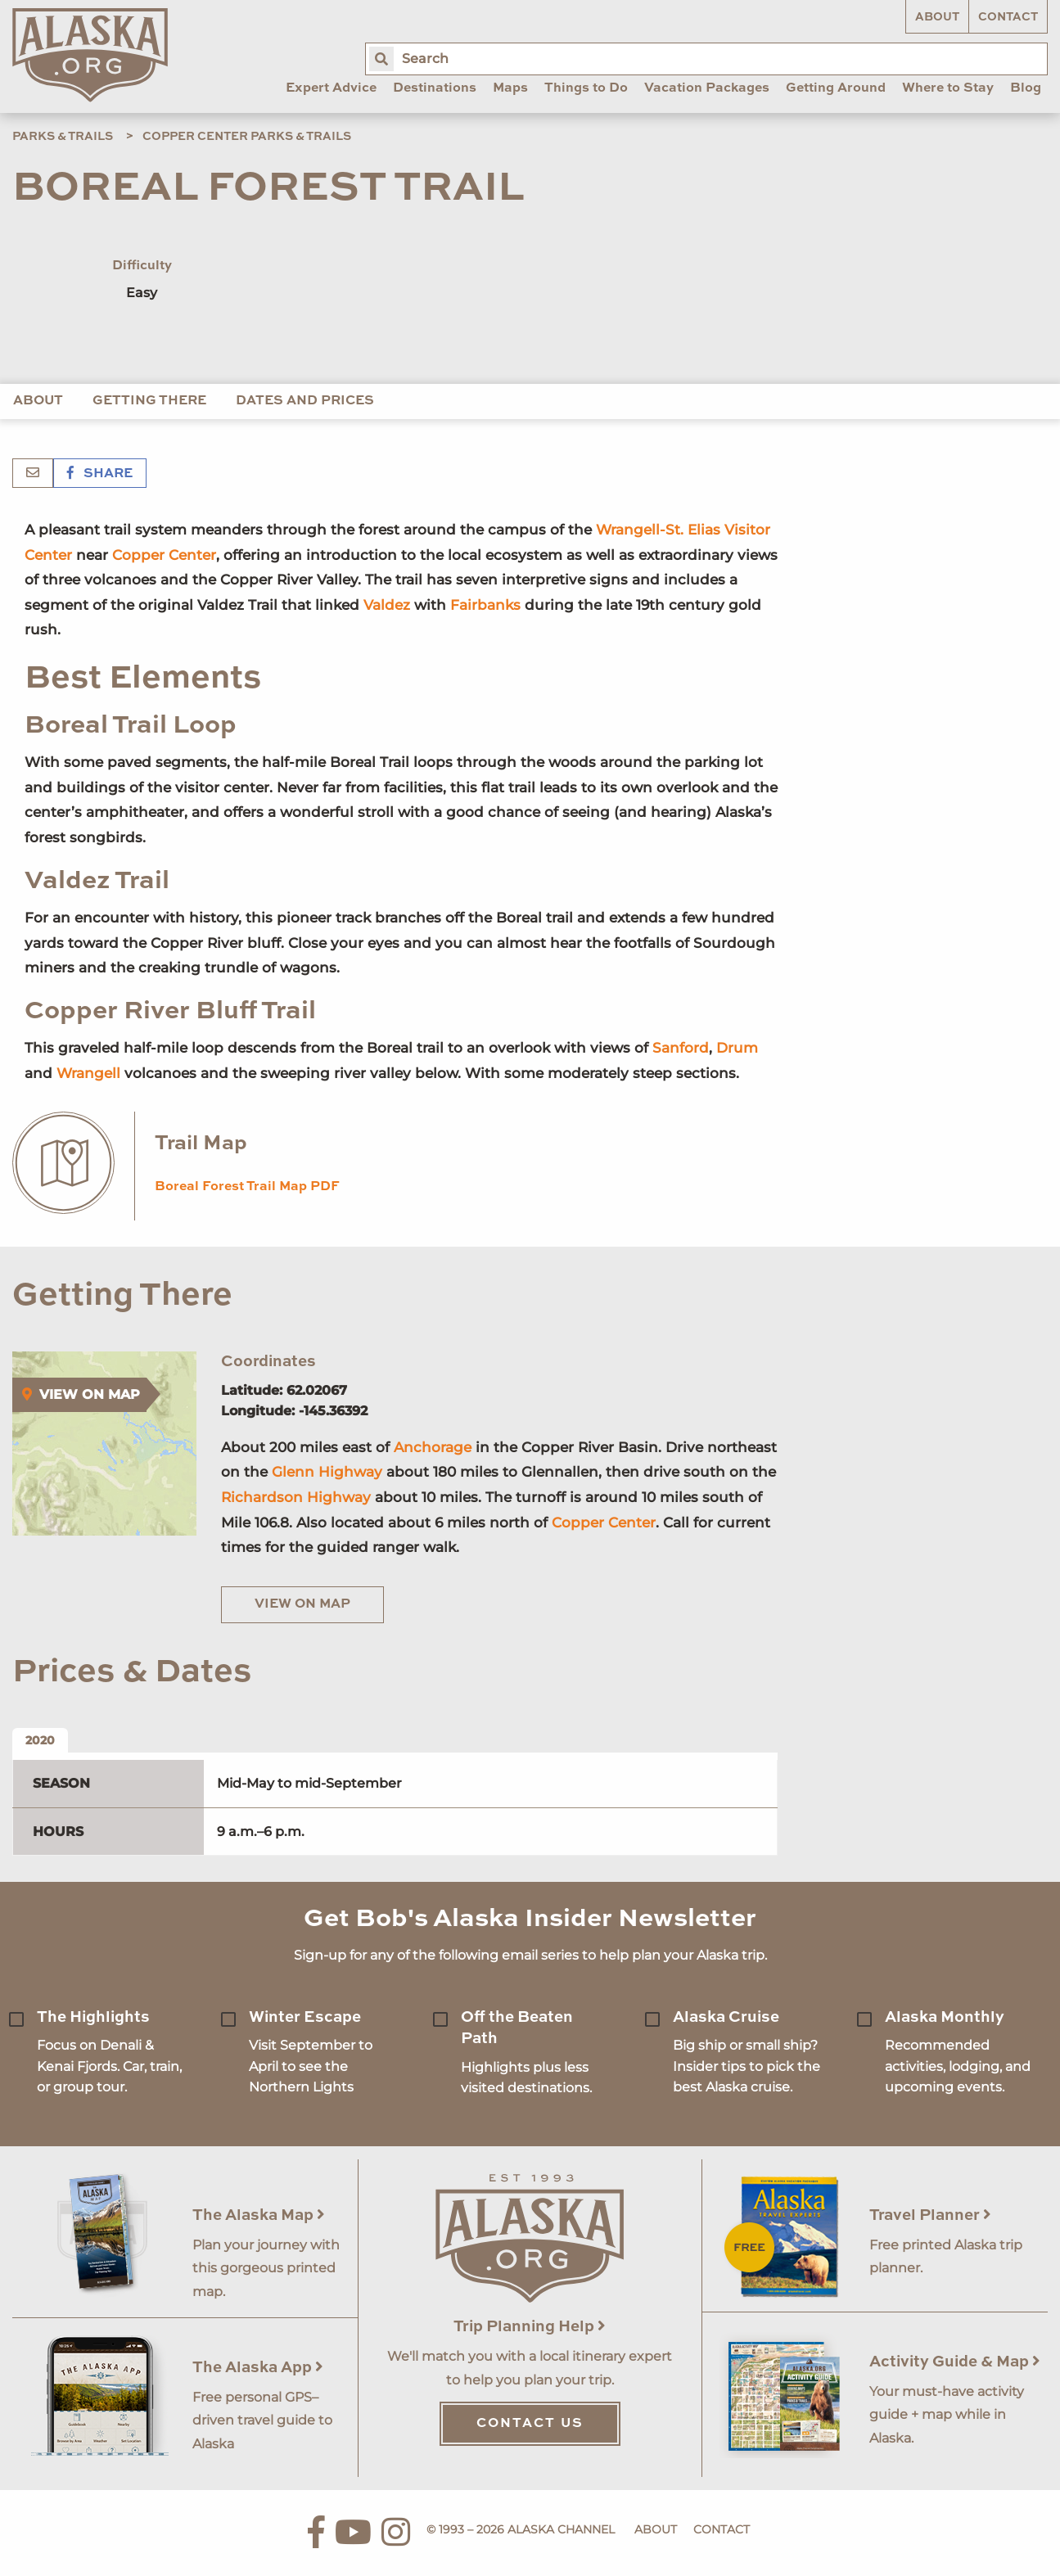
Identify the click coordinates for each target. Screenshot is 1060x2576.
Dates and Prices (305, 401)
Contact (1008, 17)
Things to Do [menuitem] (586, 88)
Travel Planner (930, 2215)
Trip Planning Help (529, 2327)
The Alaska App (257, 2367)
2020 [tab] (40, 1740)
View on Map (302, 1604)
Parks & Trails (62, 136)
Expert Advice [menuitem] (331, 88)
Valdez (386, 605)
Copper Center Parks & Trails (246, 136)
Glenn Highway (327, 1472)
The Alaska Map (258, 2215)
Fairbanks (485, 605)
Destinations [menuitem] (434, 88)
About (937, 17)
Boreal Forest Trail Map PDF (247, 1186)
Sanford (680, 1048)
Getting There (149, 401)
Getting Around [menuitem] (836, 88)
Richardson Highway (296, 1497)
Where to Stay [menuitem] (948, 88)
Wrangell (88, 1073)
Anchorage (432, 1447)
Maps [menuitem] (510, 88)
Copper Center (164, 555)
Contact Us (530, 2423)
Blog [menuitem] (1025, 88)
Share (100, 473)
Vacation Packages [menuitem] (706, 88)
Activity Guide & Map (954, 2362)
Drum (737, 1048)
